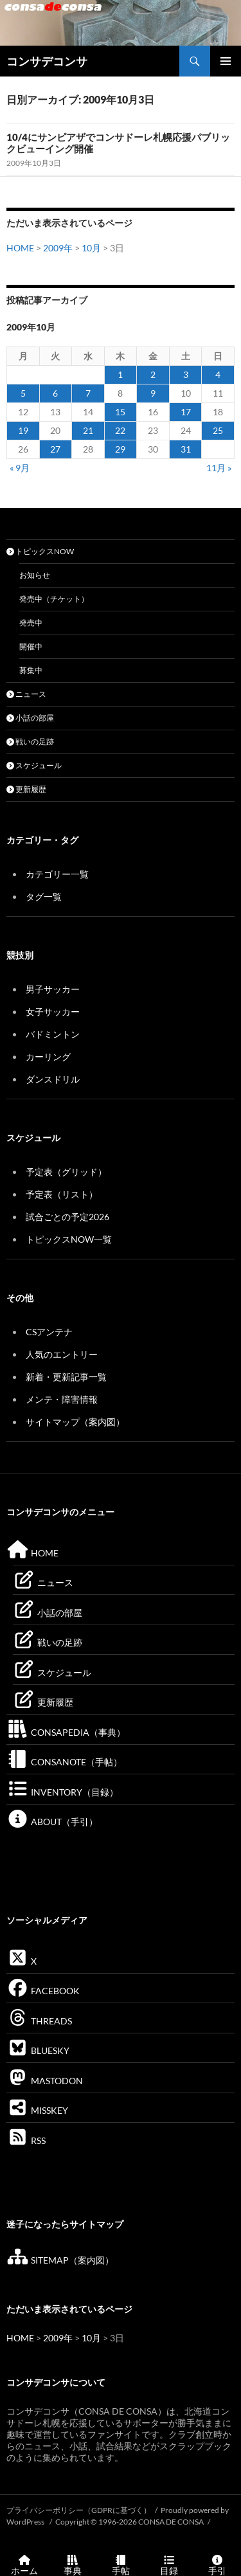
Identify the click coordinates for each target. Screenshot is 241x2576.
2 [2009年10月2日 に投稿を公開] (153, 374)
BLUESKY (37, 2050)
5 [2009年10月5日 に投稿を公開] (23, 393)
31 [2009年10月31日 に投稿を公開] (186, 449)
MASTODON (44, 2080)
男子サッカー (53, 989)
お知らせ (34, 575)
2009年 (58, 247)
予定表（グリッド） (66, 1171)
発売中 (30, 622)
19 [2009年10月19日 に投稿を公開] (23, 430)
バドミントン (53, 1034)
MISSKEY (37, 2110)
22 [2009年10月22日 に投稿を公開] (120, 430)
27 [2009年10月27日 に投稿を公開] (55, 449)
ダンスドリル (53, 1079)
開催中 (30, 646)
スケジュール (34, 765)
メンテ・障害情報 (62, 1399)
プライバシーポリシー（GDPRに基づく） (78, 2510)
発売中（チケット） (54, 599)
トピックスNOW (40, 551)
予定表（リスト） (62, 1194)
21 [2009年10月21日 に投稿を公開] (88, 430)
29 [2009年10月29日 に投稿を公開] (120, 449)
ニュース (26, 694)
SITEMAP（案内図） (60, 2260)
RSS (26, 2140)
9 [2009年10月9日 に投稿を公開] (153, 393)
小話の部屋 (30, 718)
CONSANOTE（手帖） (64, 1761)
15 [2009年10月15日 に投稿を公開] (120, 411)
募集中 (30, 670)
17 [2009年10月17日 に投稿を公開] (186, 411)
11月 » (218, 467)
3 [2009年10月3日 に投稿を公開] (185, 374)
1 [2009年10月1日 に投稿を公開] (120, 374)
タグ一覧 (44, 896)
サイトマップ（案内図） (75, 1421)
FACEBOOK (43, 1990)
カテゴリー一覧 (57, 874)
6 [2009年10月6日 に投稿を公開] (55, 393)
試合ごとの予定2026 (67, 1216)
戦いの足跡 (30, 741)
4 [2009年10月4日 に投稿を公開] (217, 374)
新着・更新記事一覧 (66, 1376)
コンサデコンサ (46, 61)
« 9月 (20, 467)
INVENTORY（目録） (62, 1792)
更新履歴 (26, 789)
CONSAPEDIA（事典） (65, 1732)
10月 (91, 247)
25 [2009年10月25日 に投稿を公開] (218, 430)
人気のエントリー (62, 1354)
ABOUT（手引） (52, 1821)
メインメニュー (225, 61)
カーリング (48, 1056)
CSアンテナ (49, 1331)
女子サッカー (53, 1011)
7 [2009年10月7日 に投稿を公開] (88, 393)
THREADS (39, 2020)
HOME (20, 247)
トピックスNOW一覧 (69, 1239)
